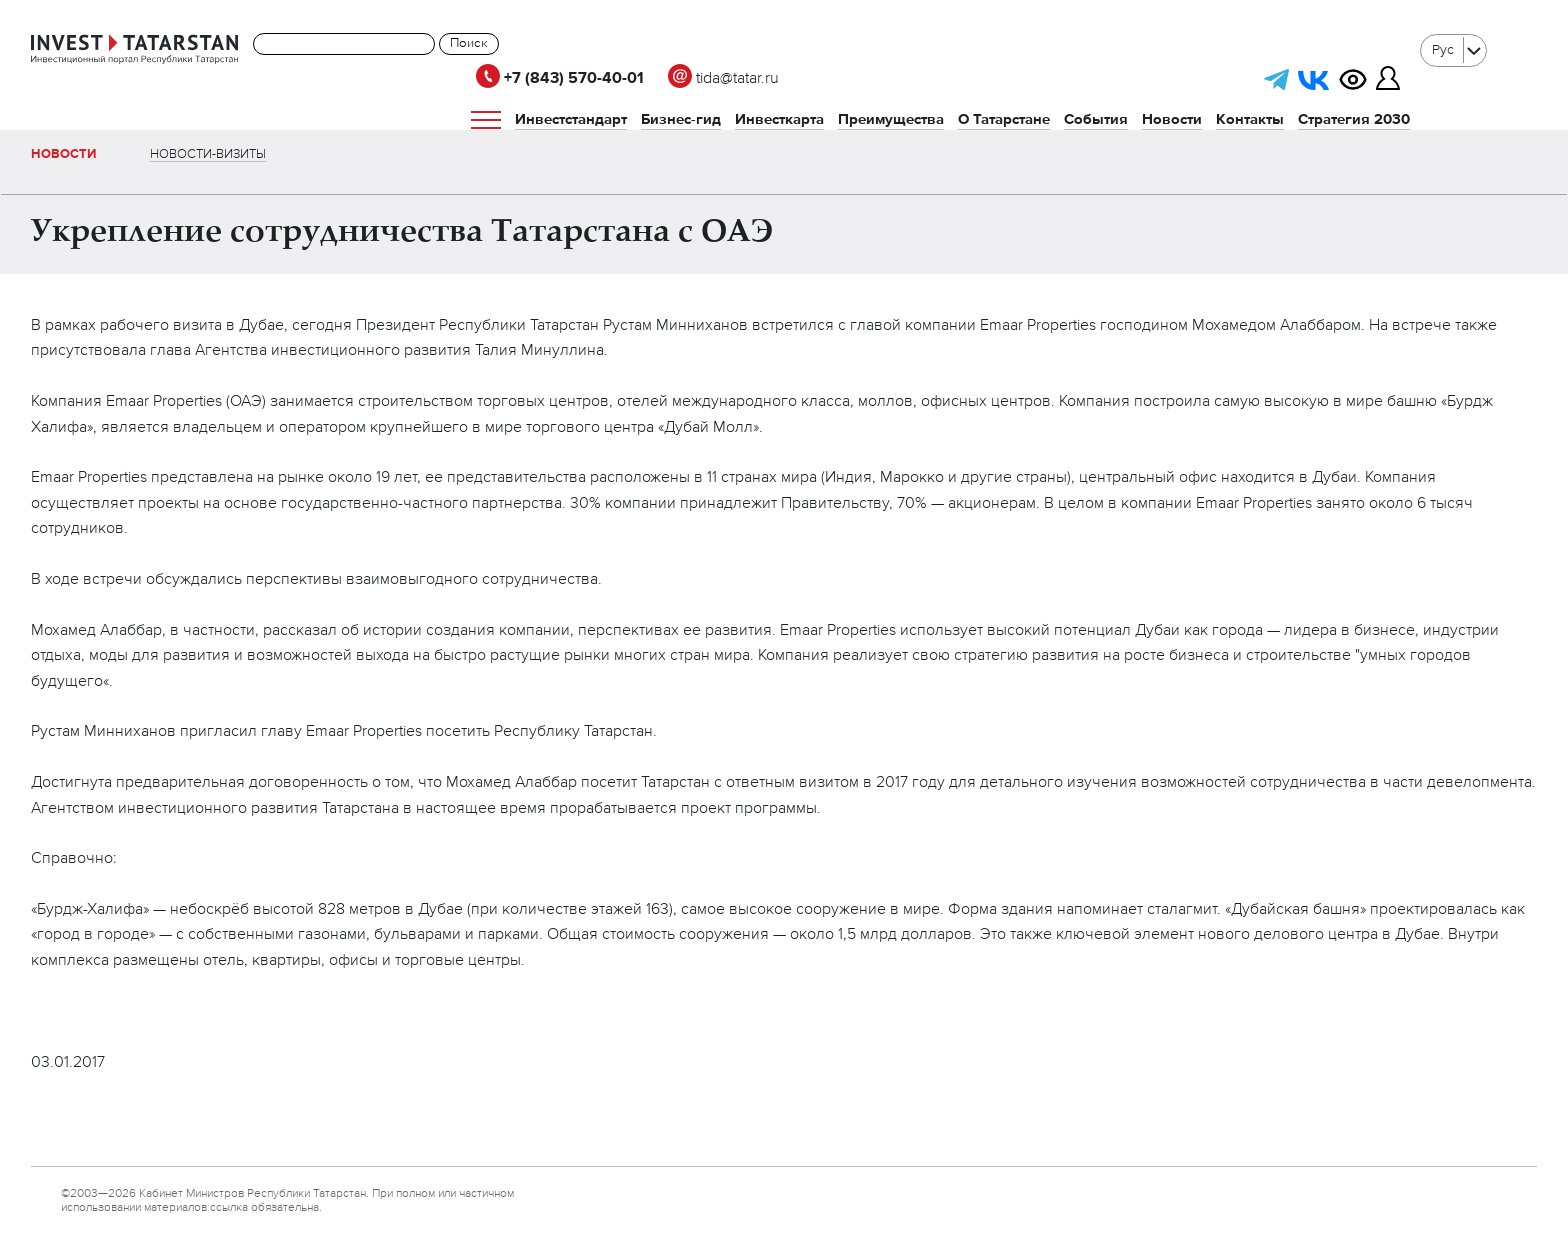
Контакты (1250, 119)
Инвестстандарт (571, 119)
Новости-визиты (208, 154)
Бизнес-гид (681, 119)
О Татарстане (1004, 119)
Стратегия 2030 (1354, 119)
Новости (1172, 119)
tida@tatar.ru (723, 79)
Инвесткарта (779, 119)
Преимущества (891, 119)
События (1096, 119)
